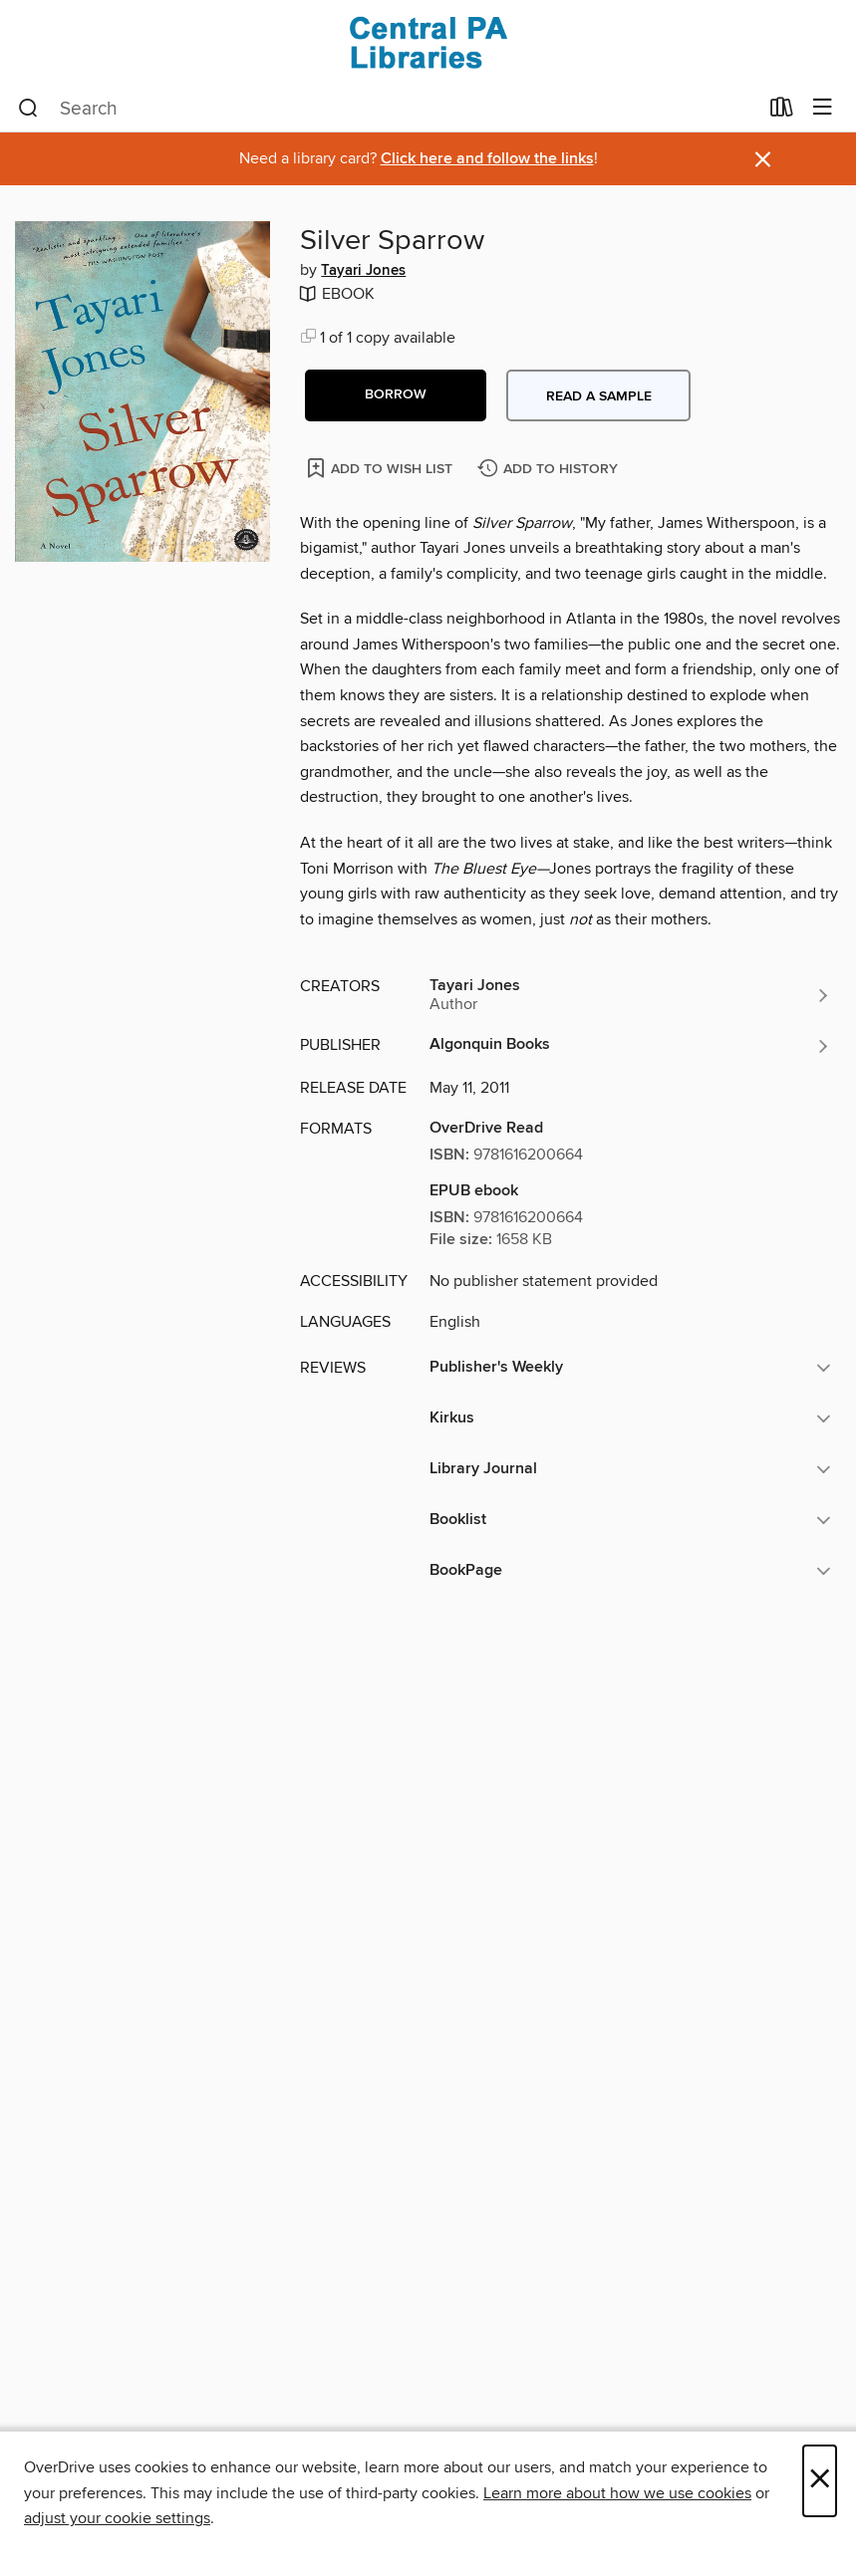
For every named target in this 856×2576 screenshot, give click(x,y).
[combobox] (387, 108)
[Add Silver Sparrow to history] (550, 469)
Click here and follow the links (487, 158)
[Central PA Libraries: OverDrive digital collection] (428, 42)
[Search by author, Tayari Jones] (630, 995)
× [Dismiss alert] (762, 159)
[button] (395, 395)
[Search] (28, 109)
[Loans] (781, 111)
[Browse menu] (822, 108)
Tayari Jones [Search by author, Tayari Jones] (363, 271)
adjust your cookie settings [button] (117, 2518)
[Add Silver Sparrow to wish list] (381, 467)
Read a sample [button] (599, 396)
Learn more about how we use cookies (617, 2493)
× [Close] (819, 2480)
